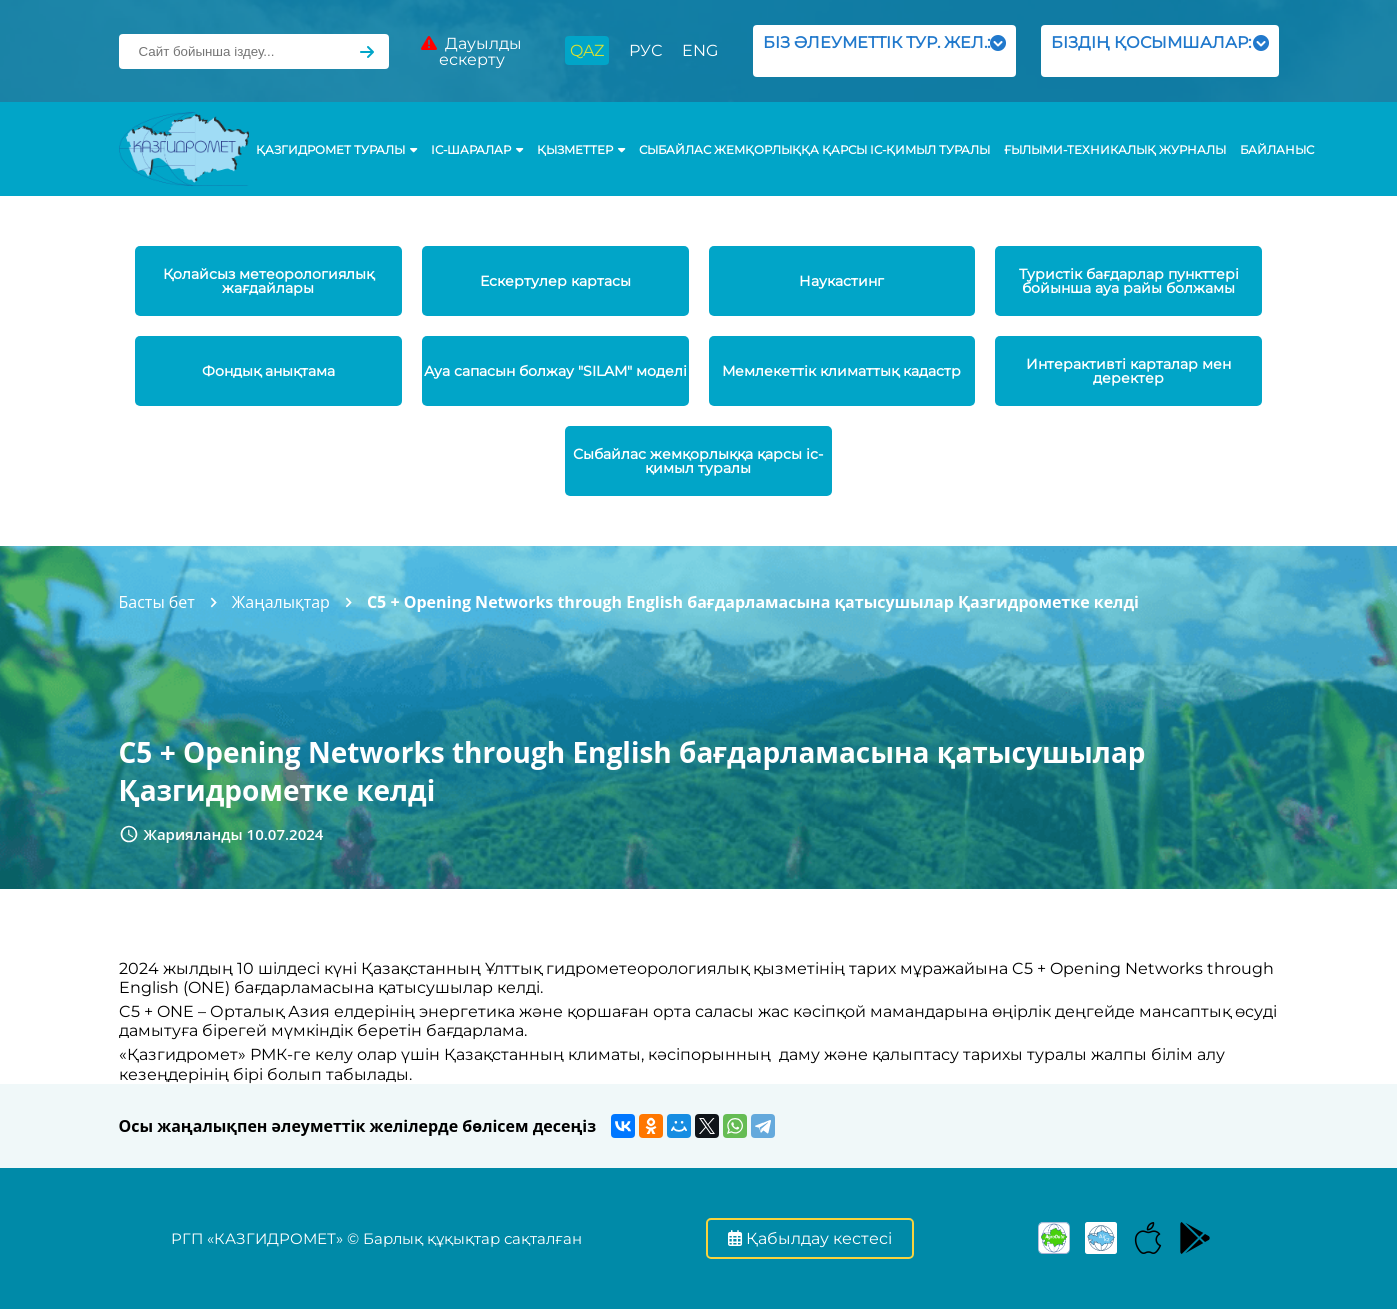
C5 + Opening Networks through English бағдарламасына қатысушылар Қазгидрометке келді (753, 602)
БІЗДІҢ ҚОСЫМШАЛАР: (1159, 50)
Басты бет (157, 602)
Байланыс (1277, 150)
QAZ (587, 50)
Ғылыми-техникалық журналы (1115, 150)
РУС (645, 50)
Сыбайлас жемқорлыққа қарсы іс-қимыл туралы (814, 150)
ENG (700, 50)
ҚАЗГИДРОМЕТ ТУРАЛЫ (336, 150)
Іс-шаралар (477, 150)
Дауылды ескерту (471, 51)
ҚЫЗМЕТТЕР (581, 150)
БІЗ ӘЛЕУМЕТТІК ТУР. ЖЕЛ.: (884, 50)
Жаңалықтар (281, 602)
